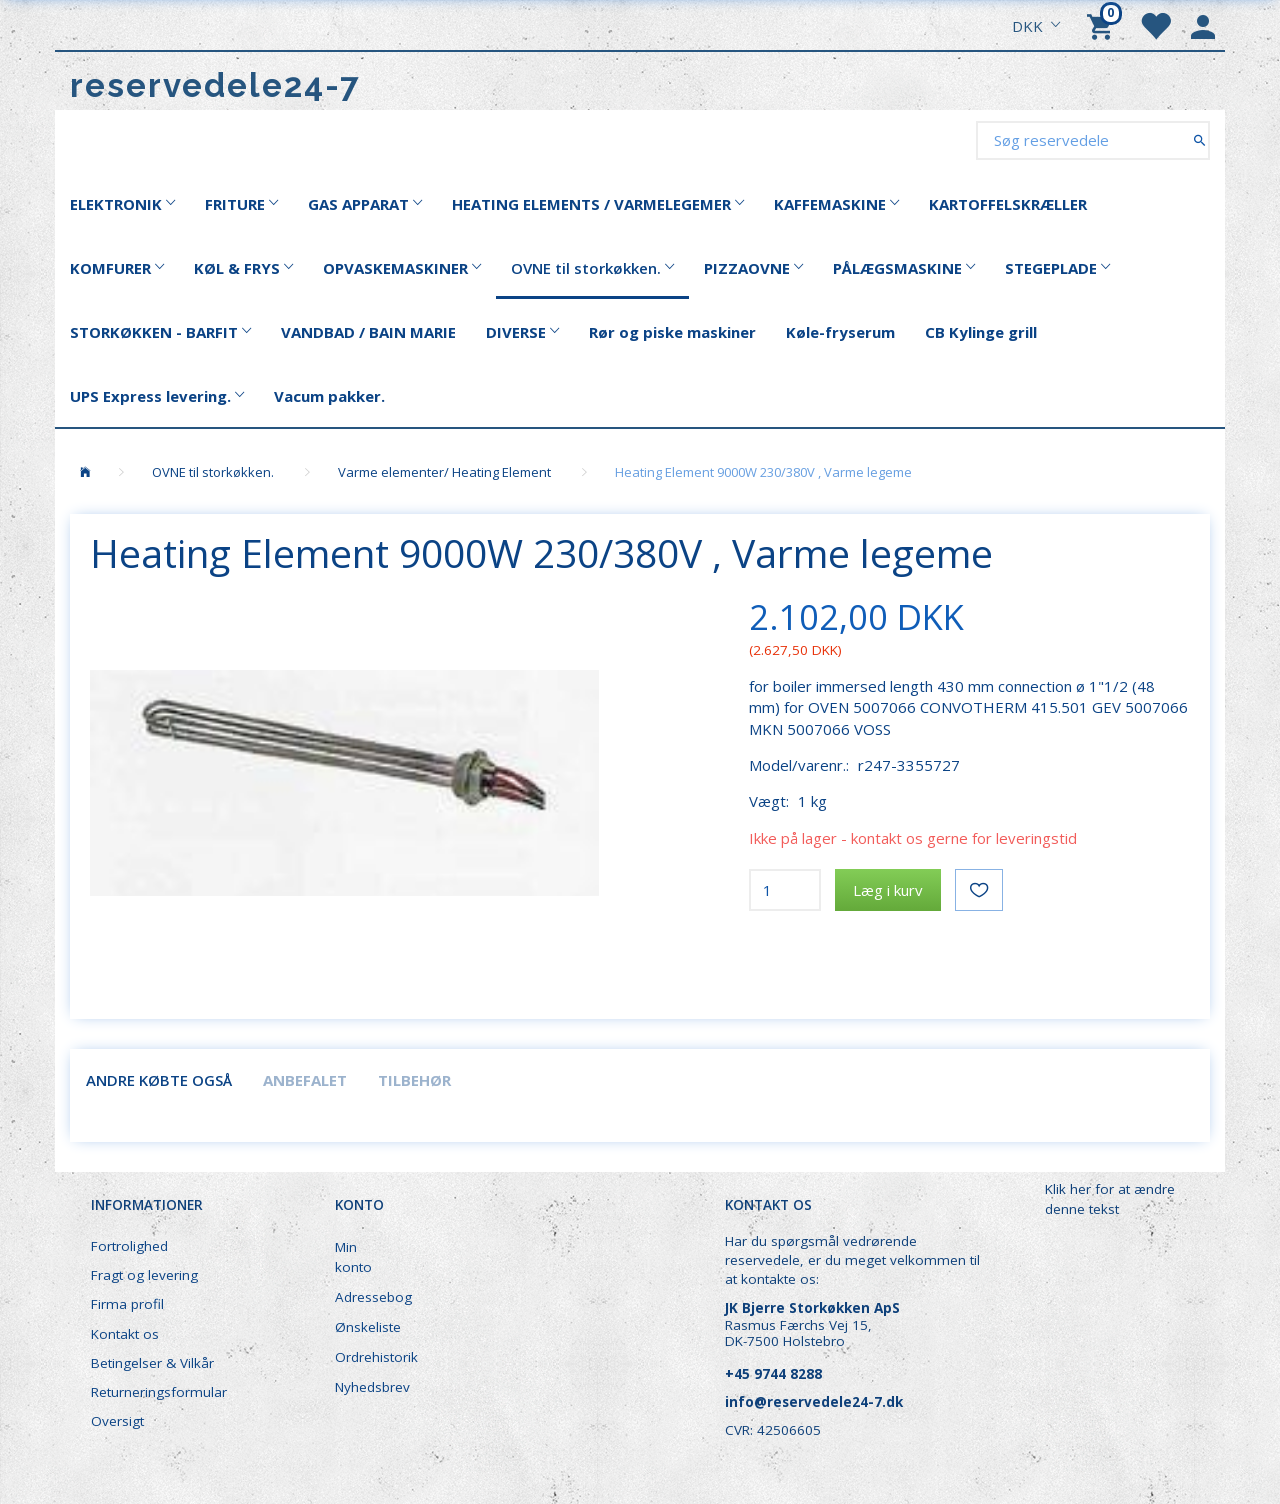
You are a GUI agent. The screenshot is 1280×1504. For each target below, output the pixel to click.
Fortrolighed (129, 1246)
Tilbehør (414, 1080)
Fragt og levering (144, 1275)
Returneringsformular (159, 1392)
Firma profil (127, 1304)
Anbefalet (305, 1080)
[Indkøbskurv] (1103, 25)
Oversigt (117, 1421)
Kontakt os (125, 1334)
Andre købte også (159, 1080)
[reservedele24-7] (215, 85)
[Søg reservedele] (1199, 139)
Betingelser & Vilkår (152, 1363)
